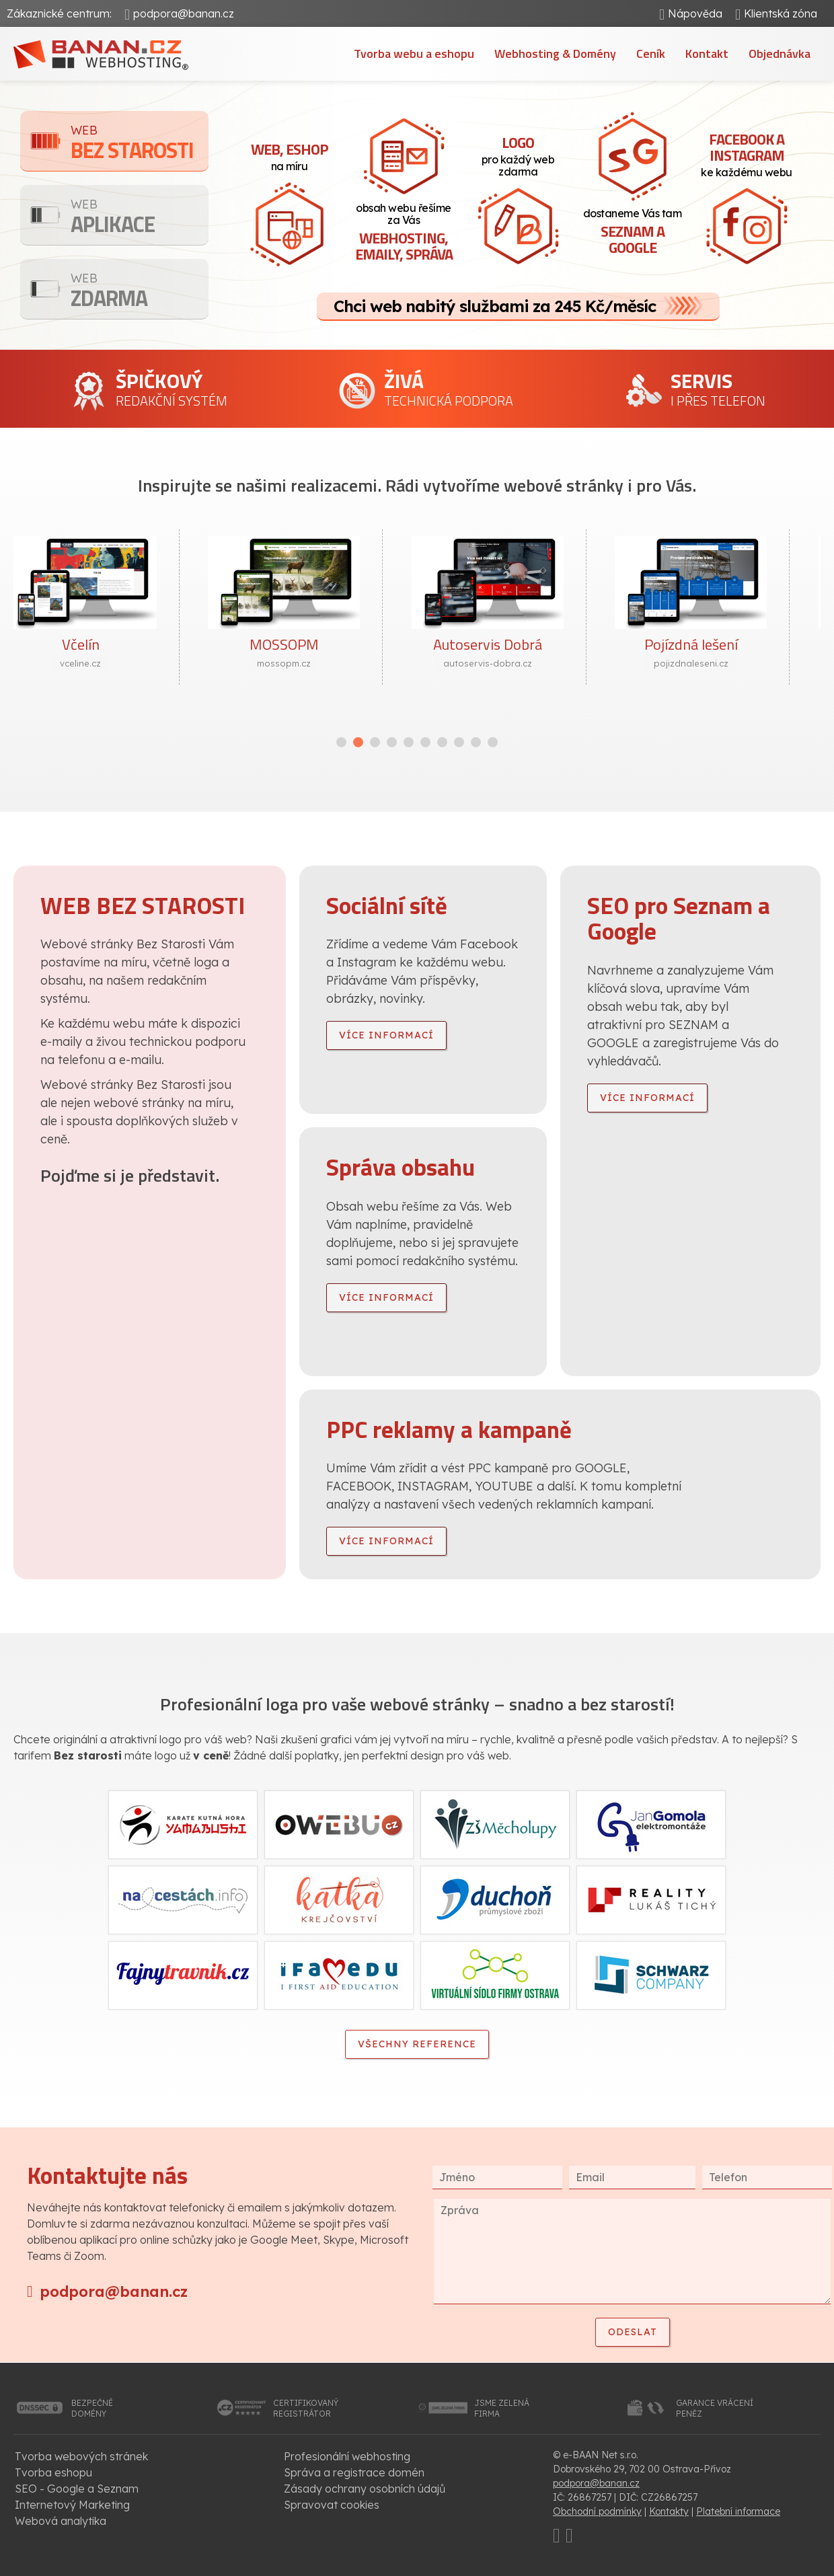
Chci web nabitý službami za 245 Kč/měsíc (495, 306)
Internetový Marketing (72, 2504)
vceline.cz (111, 663)
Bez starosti (139, 143)
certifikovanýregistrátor (305, 2408)
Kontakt (706, 53)
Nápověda (695, 13)
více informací (386, 1035)
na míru (289, 155)
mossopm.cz (315, 663)
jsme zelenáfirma (501, 2408)
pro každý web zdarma (517, 154)
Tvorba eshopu (53, 2472)
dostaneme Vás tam (632, 232)
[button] (341, 742)
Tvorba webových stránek (81, 2456)
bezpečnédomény (92, 2408)
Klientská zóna (780, 13)
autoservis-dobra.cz (518, 663)
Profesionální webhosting (347, 2456)
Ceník (650, 53)
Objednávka (779, 53)
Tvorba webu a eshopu (414, 53)
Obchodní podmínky (597, 2511)
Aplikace (139, 217)
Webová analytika (60, 2521)
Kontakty (669, 2511)
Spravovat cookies (331, 2504)
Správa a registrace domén (354, 2472)
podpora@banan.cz (183, 13)
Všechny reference (417, 2044)
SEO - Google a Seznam (77, 2488)
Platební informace (738, 2511)
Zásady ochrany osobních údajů (364, 2488)
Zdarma (139, 291)
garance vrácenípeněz (714, 2408)
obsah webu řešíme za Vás (403, 233)
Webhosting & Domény (555, 53)
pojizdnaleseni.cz (722, 663)
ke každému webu (746, 153)
